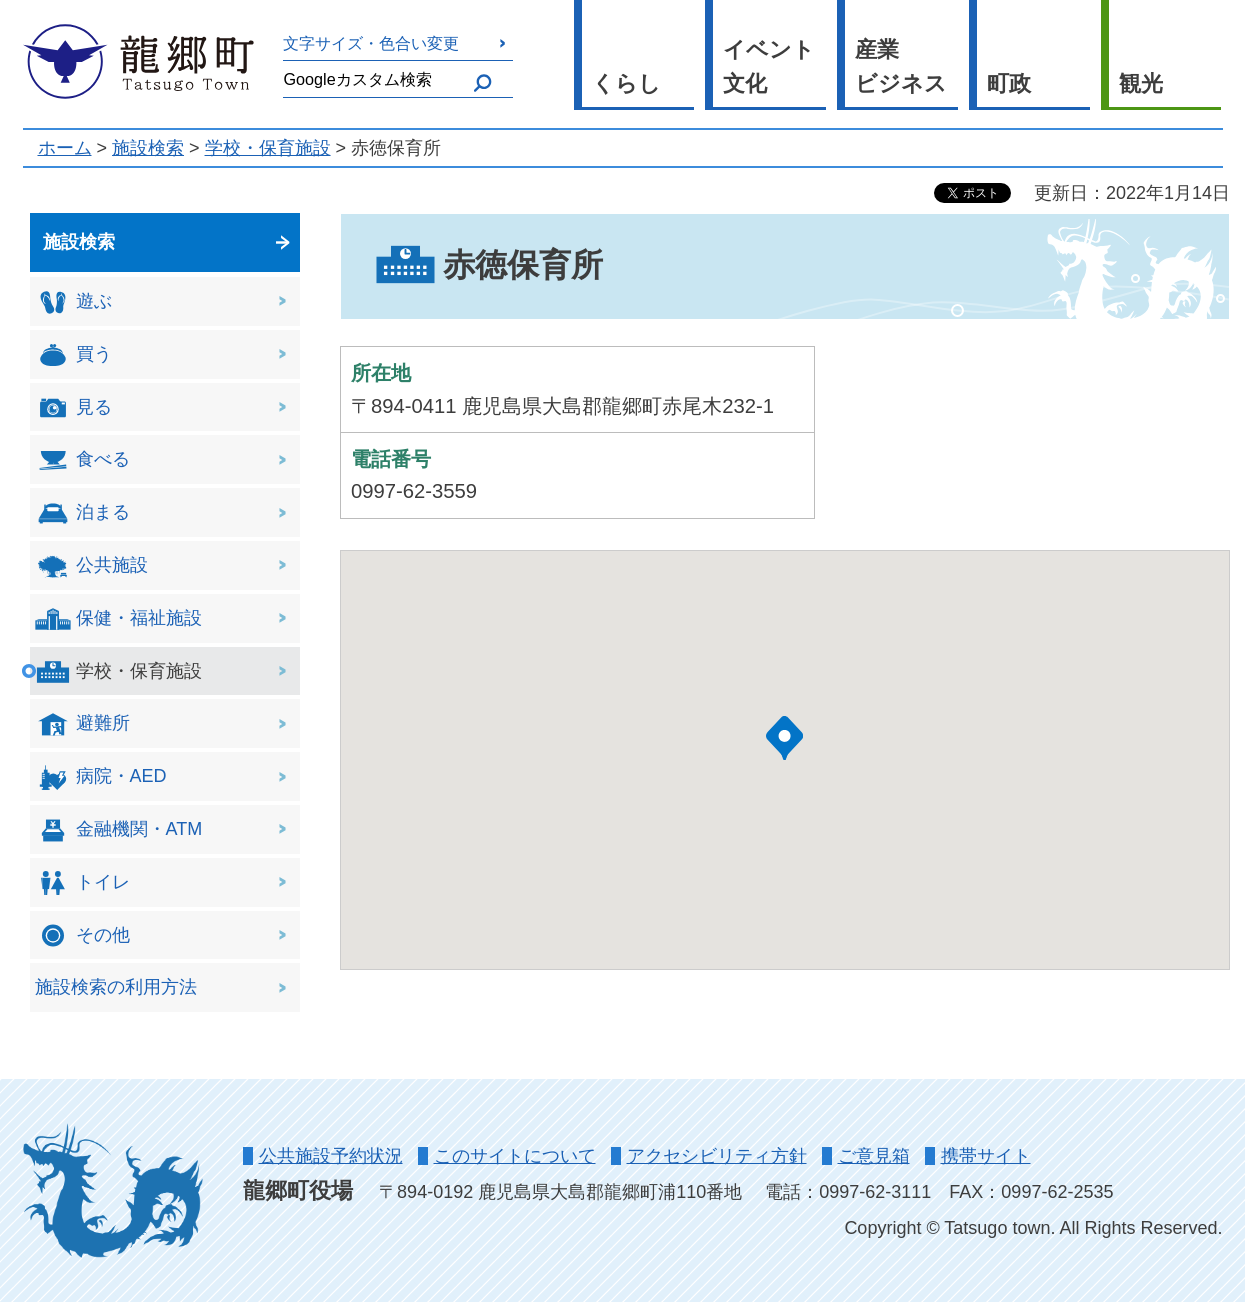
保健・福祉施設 (118, 618)
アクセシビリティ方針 (717, 1156)
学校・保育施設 (268, 148)
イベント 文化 (769, 67)
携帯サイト (986, 1156)
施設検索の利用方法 (116, 987)
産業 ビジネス (901, 67)
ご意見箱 (874, 1156)
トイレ (82, 882)
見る (73, 407)
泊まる (82, 513)
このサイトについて (515, 1156)
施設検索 (148, 148)
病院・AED (101, 777)
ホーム (65, 148)
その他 (82, 935)
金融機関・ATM (119, 830)
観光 (1141, 83)
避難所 (82, 724)
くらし (626, 83)
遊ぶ (73, 302)
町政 (1009, 83)
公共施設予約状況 (331, 1156)
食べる (82, 460)
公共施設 (91, 566)
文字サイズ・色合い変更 (371, 43)
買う (73, 354)
